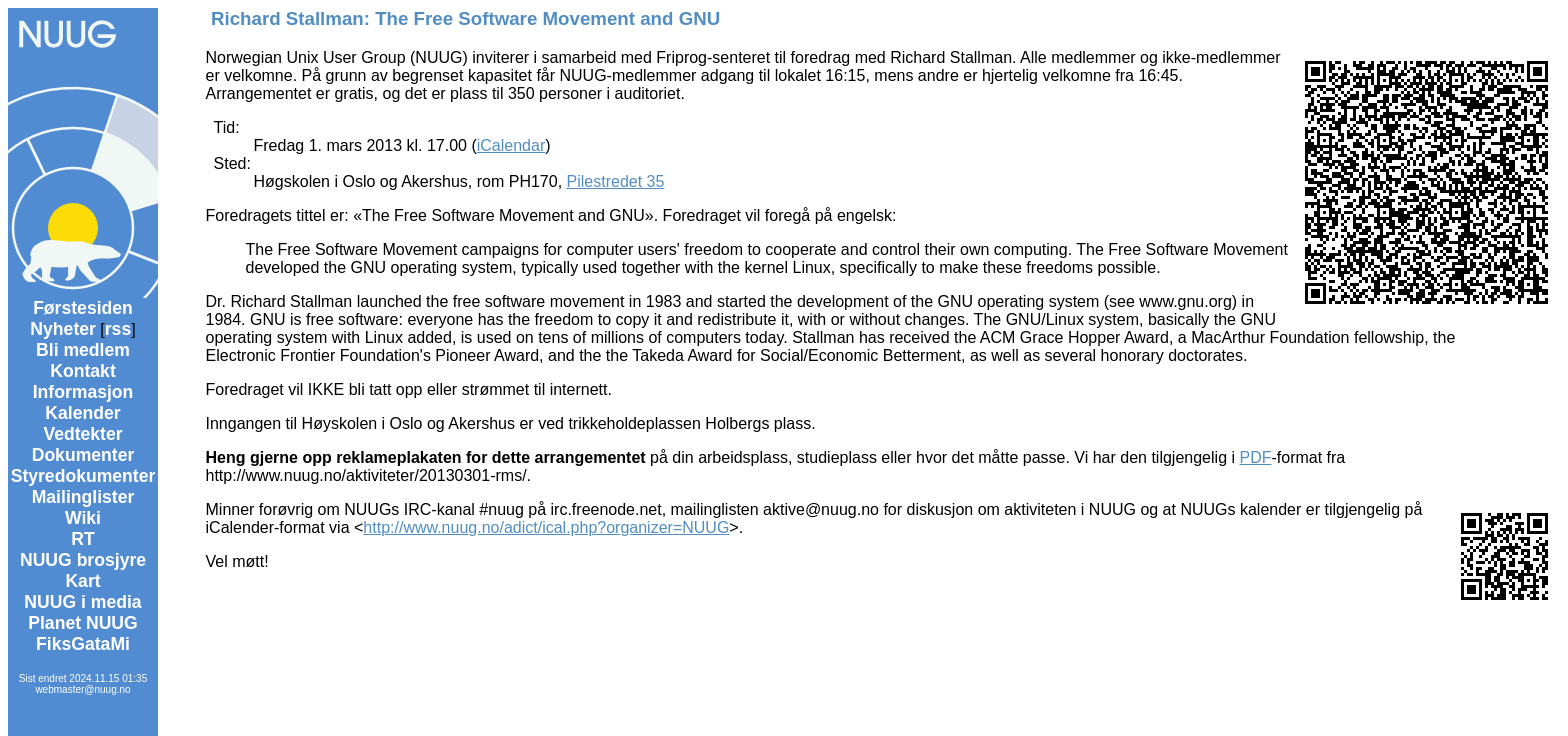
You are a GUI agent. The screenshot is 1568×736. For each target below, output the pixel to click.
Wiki (83, 518)
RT (82, 539)
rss (118, 329)
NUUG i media (82, 602)
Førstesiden (83, 308)
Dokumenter (83, 455)
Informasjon (83, 392)
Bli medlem (83, 350)
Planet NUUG (83, 623)
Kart (82, 581)
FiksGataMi (83, 644)
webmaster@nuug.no (82, 689)
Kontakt (83, 371)
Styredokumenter (83, 476)
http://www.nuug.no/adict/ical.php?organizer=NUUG (546, 527)
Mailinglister (83, 497)
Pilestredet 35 (616, 181)
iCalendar (511, 145)
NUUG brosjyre (83, 560)
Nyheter (63, 329)
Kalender (82, 413)
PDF (1255, 457)
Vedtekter (82, 434)
